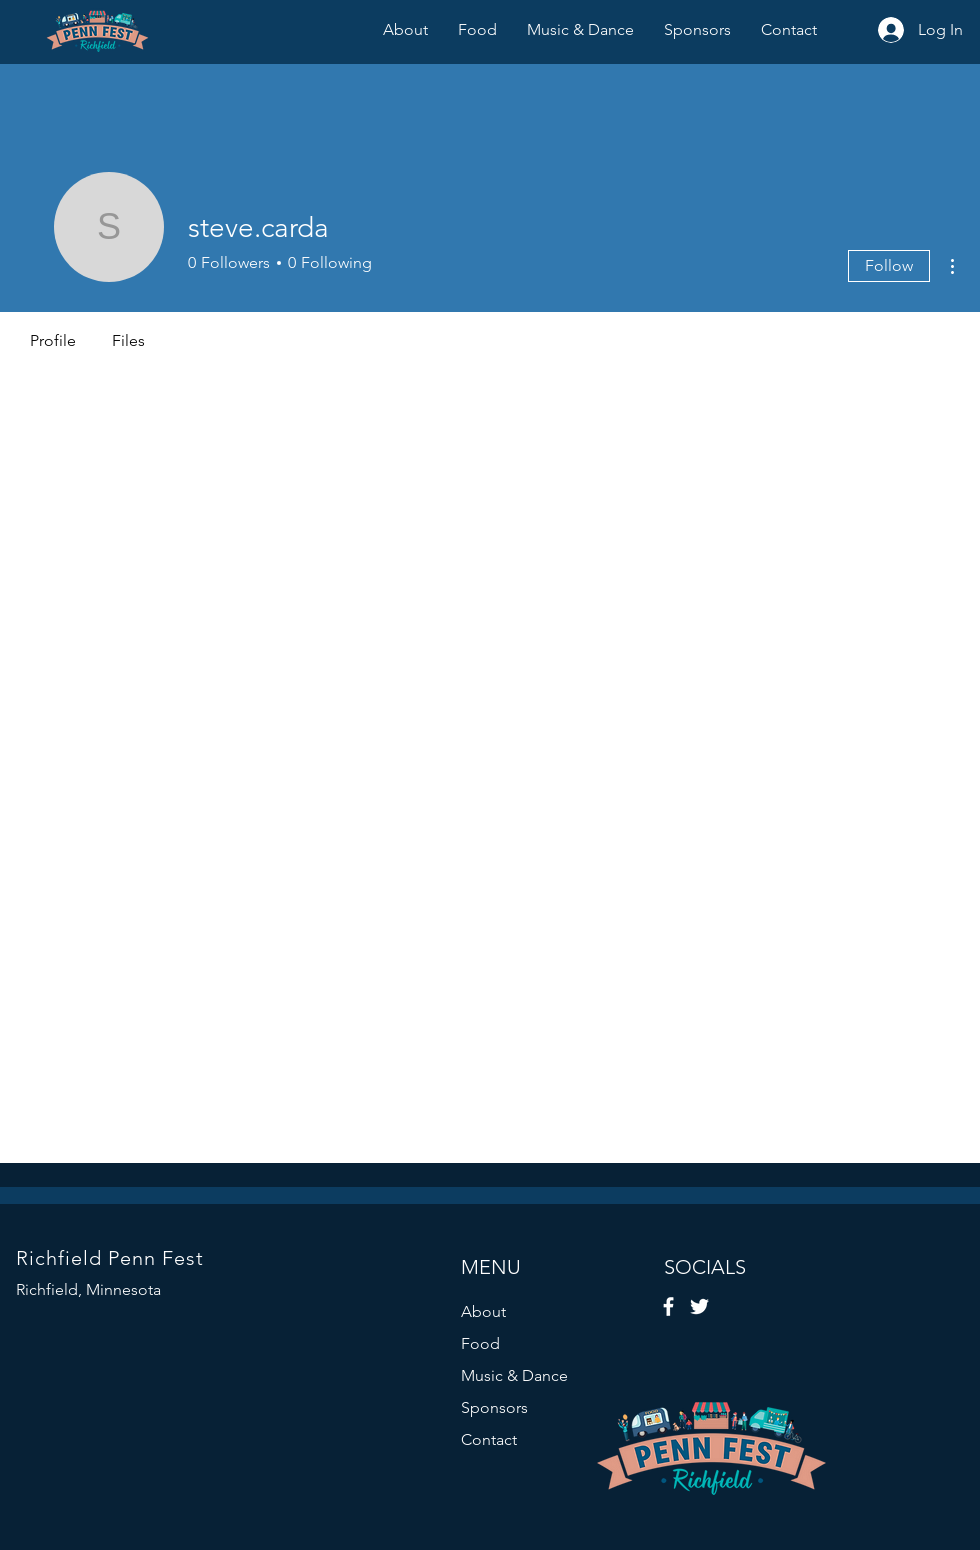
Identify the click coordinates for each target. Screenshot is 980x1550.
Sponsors (494, 1407)
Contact (489, 1439)
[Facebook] (668, 1306)
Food (480, 1343)
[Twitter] (699, 1306)
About (483, 1311)
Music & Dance (514, 1375)
